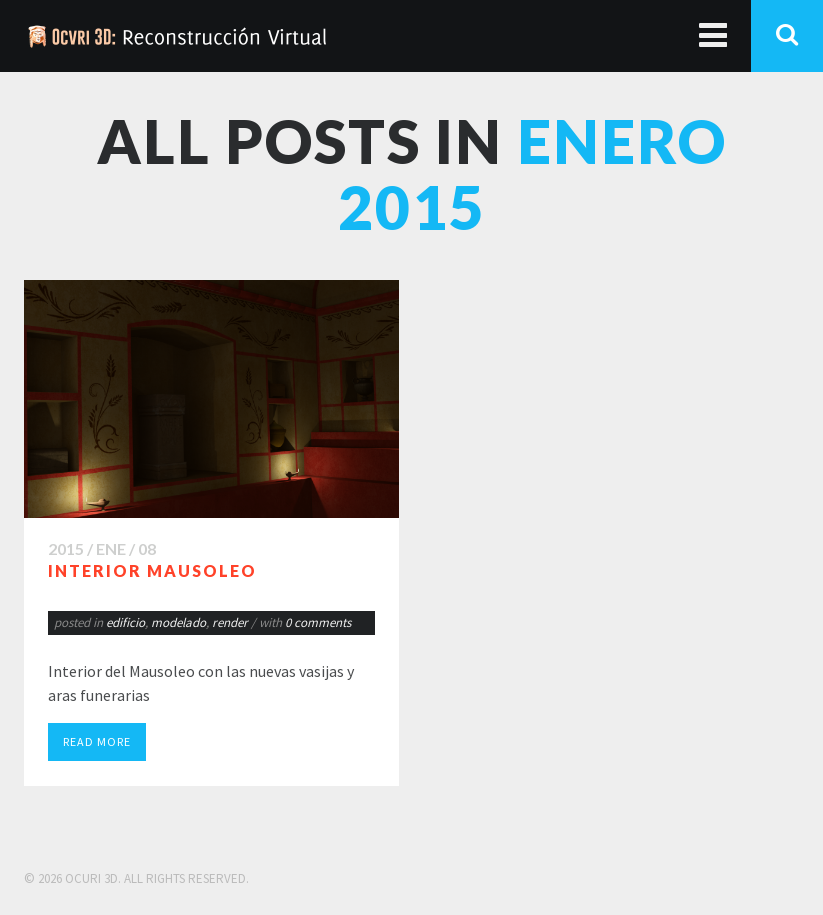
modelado (178, 622)
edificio (125, 622)
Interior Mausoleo (152, 570)
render (230, 622)
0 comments (318, 622)
